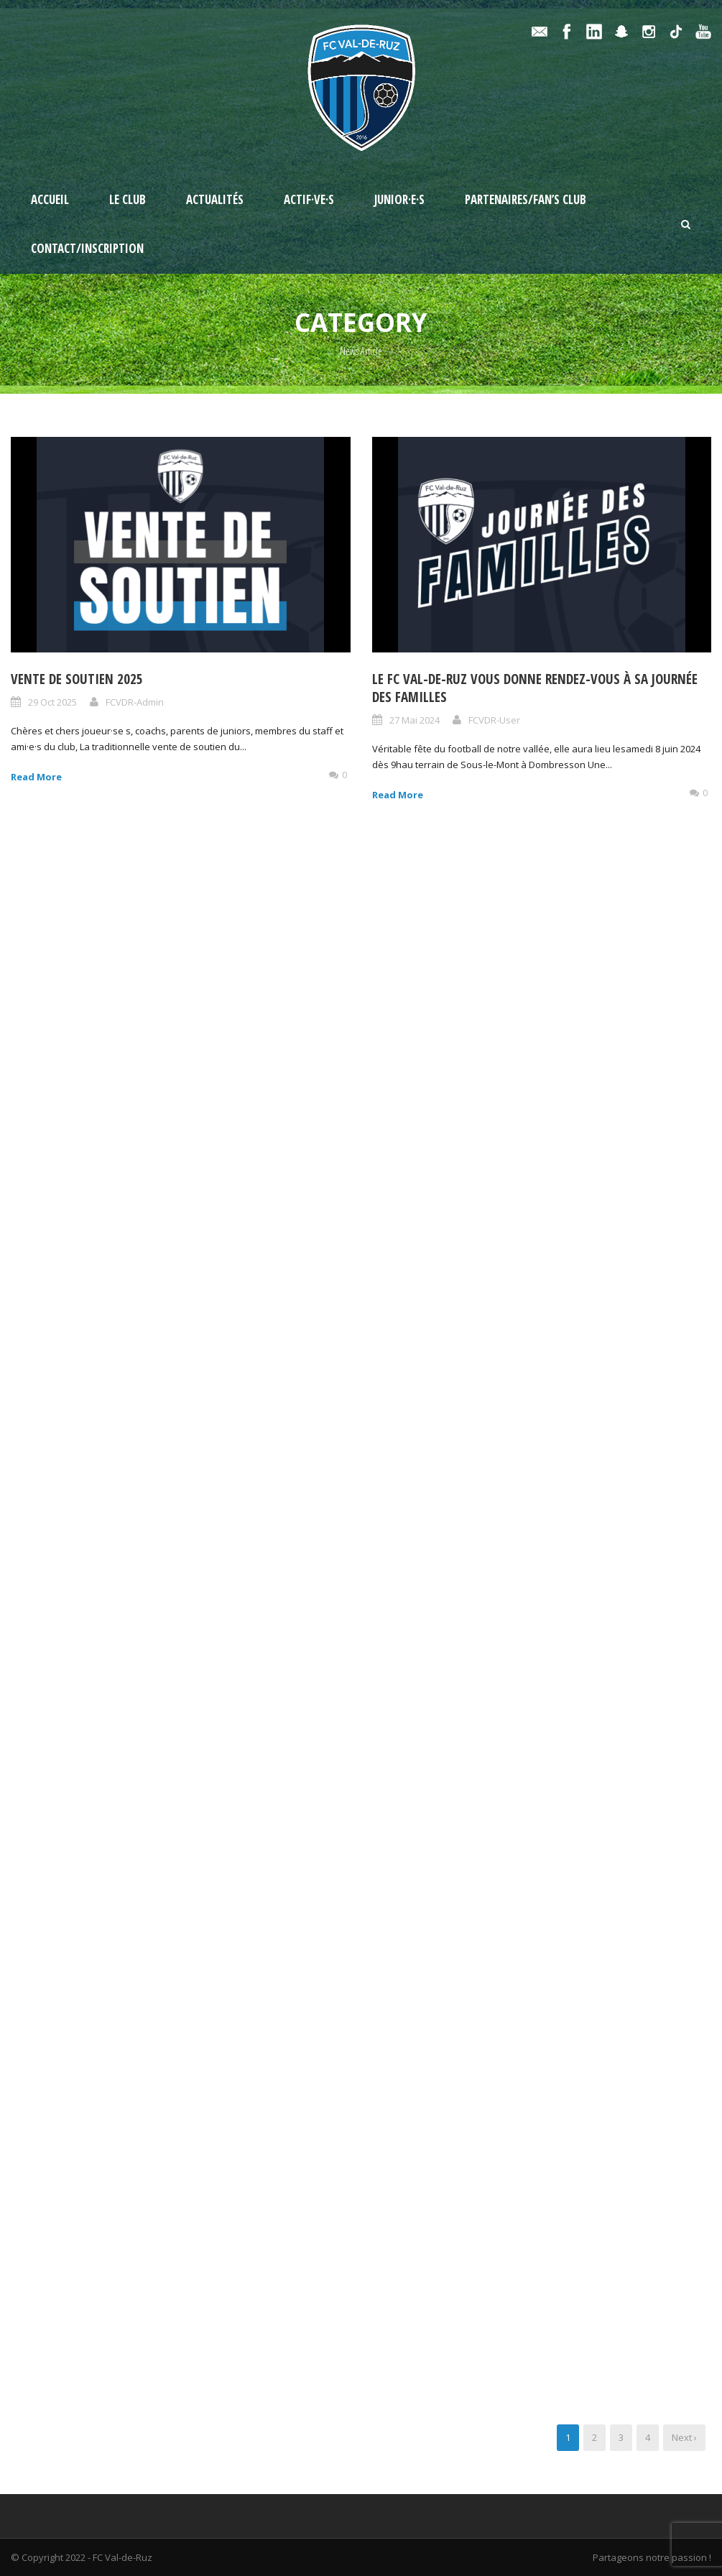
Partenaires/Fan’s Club (525, 199)
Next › (684, 2437)
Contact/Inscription (87, 248)
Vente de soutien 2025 (77, 679)
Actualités (215, 199)
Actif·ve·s (309, 199)
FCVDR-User (494, 720)
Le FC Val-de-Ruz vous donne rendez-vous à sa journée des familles (535, 688)
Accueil (50, 199)
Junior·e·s (399, 199)
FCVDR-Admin (135, 702)
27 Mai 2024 (414, 720)
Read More (36, 776)
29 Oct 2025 (52, 702)
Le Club (127, 199)
